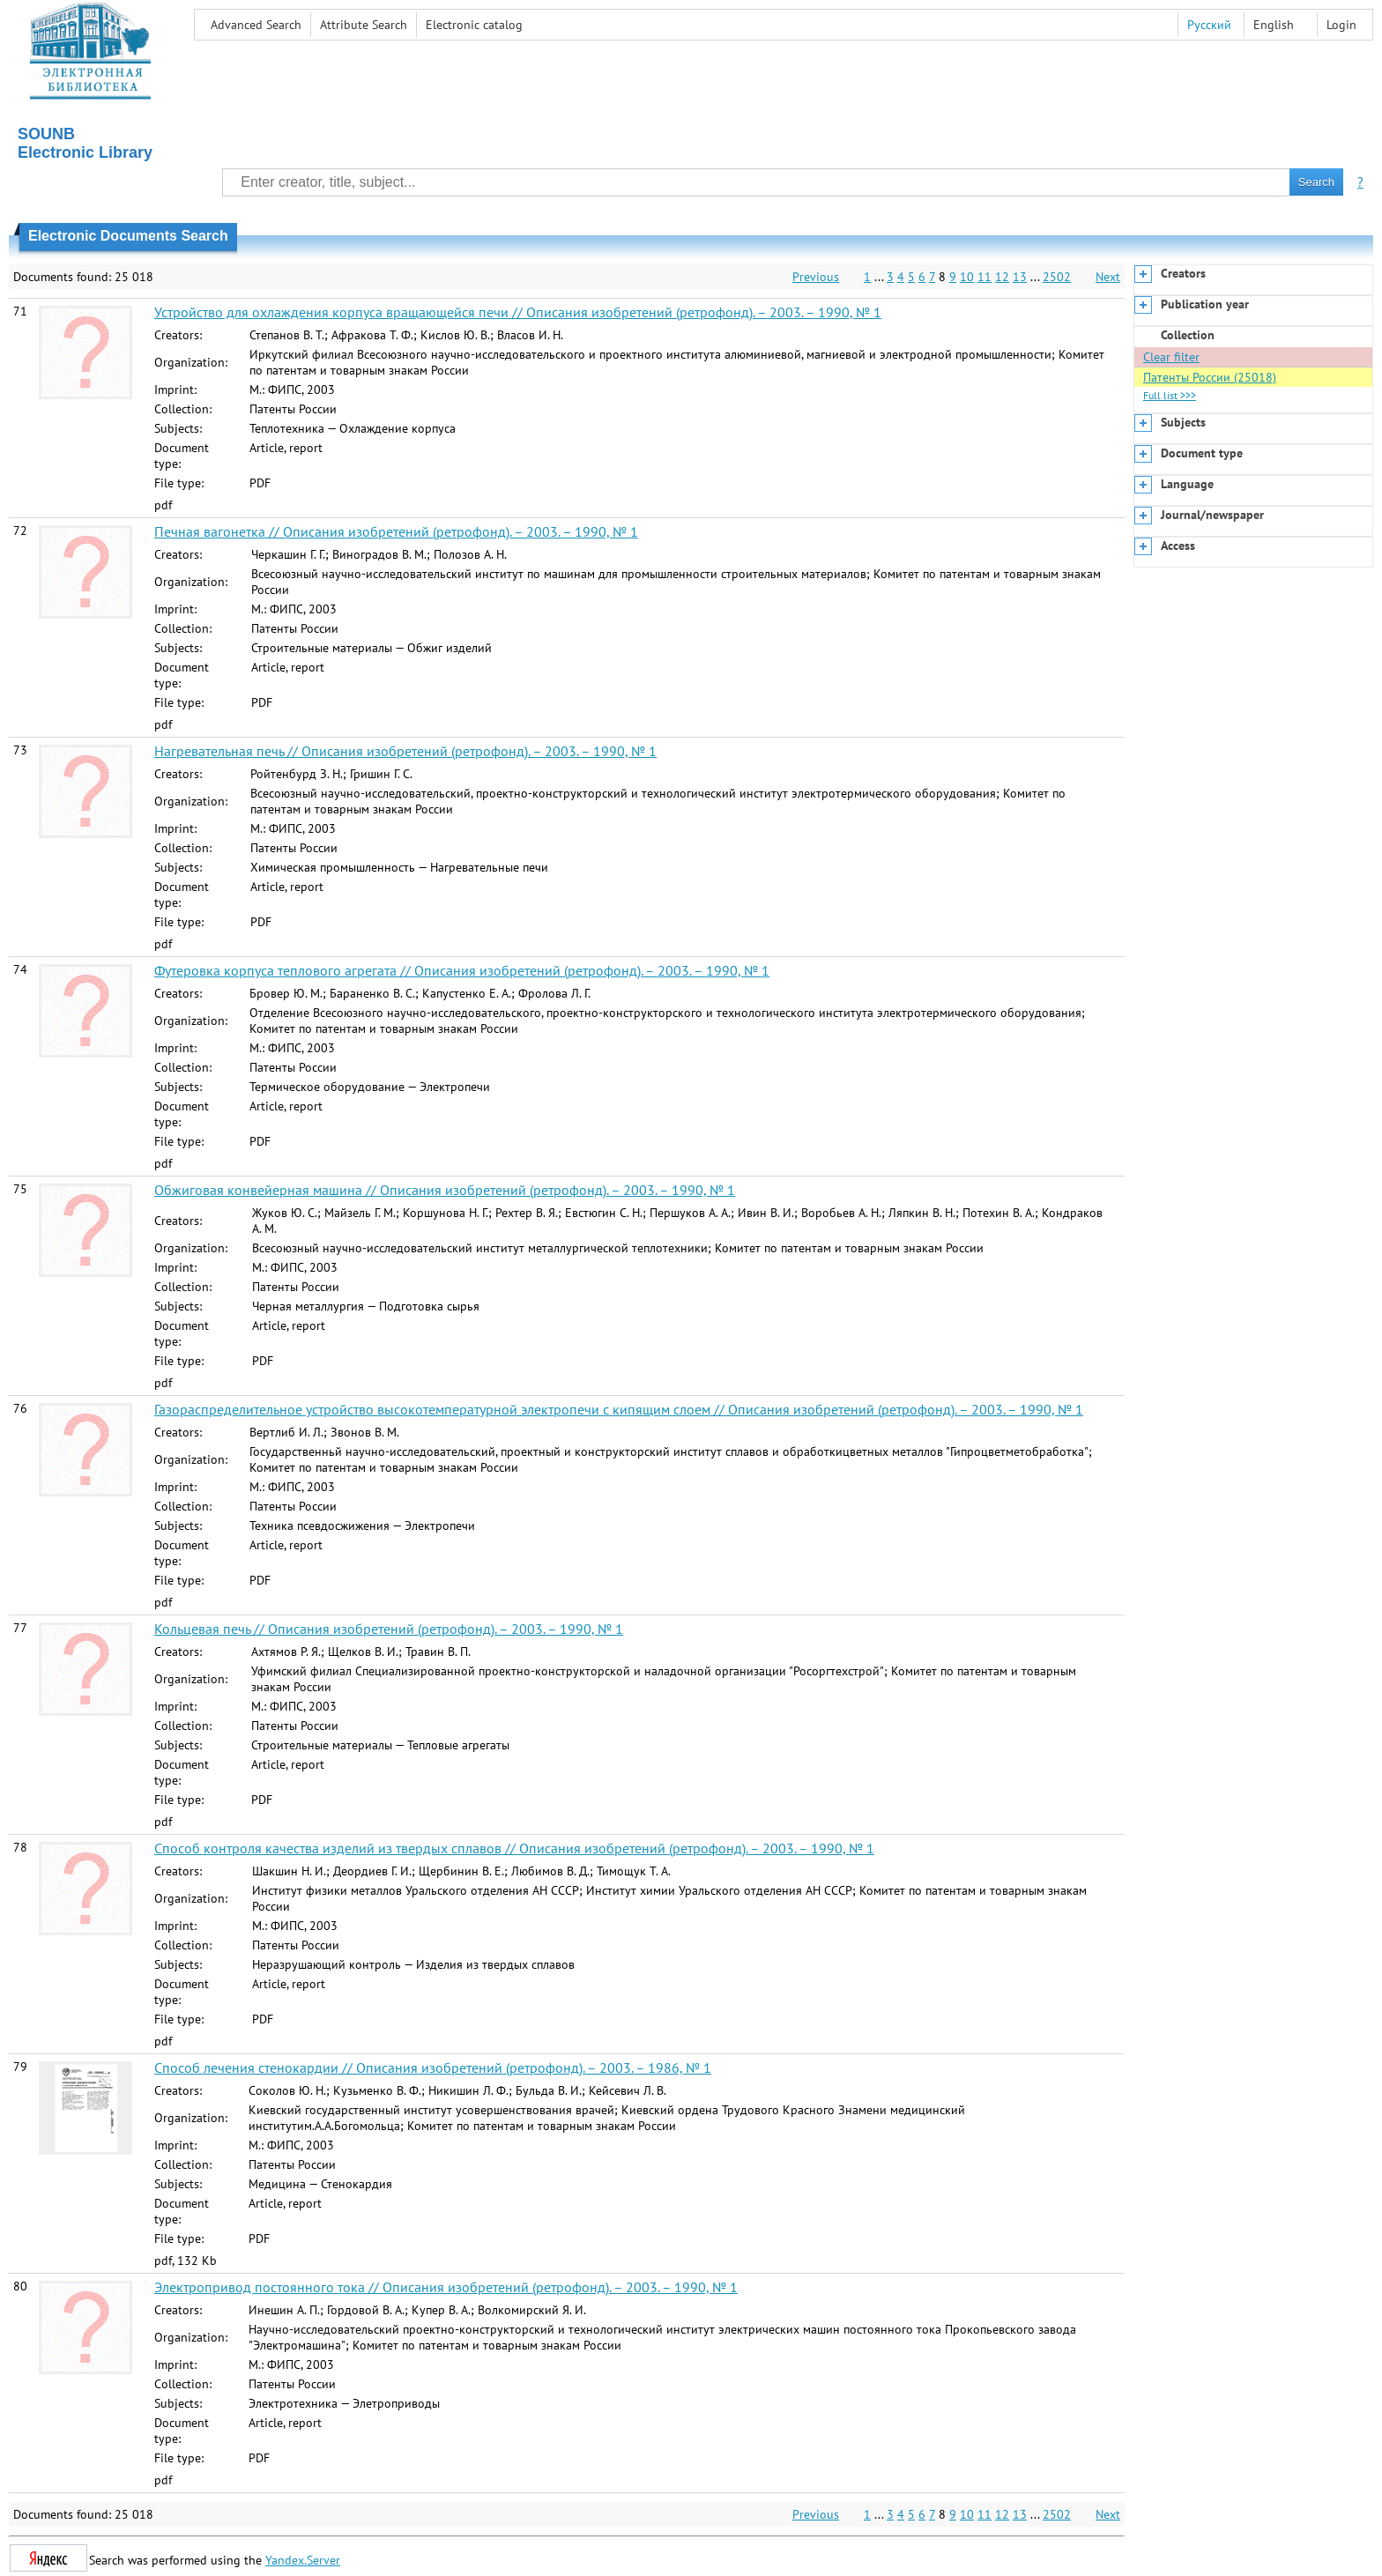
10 (967, 277)
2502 (1057, 277)
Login (1341, 25)
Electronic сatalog (474, 25)
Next (1108, 277)
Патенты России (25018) (1209, 377)
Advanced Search (256, 25)
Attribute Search (363, 25)
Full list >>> (1169, 395)
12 (1002, 277)
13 (1020, 277)
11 (984, 277)
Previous (815, 277)
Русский (1209, 25)
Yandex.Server (302, 2560)
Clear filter (1171, 357)
